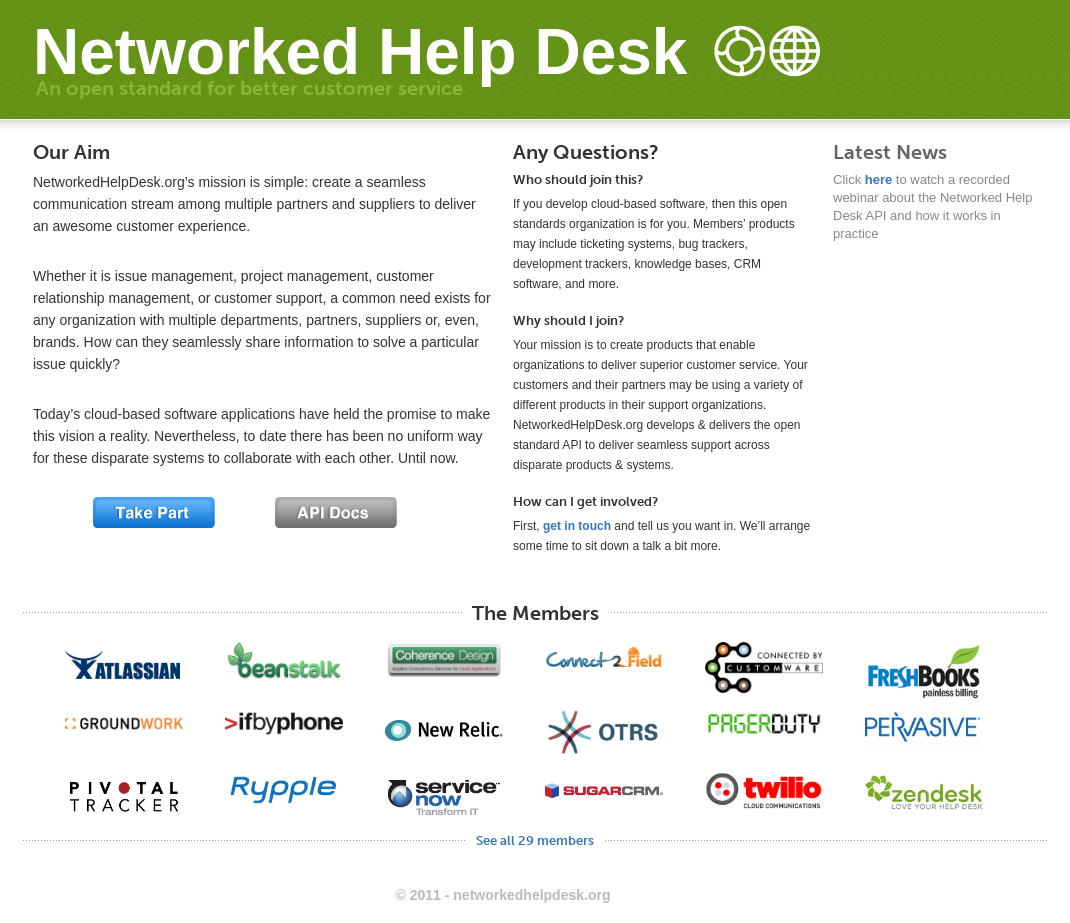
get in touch (577, 526)
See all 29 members (535, 840)
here (878, 179)
